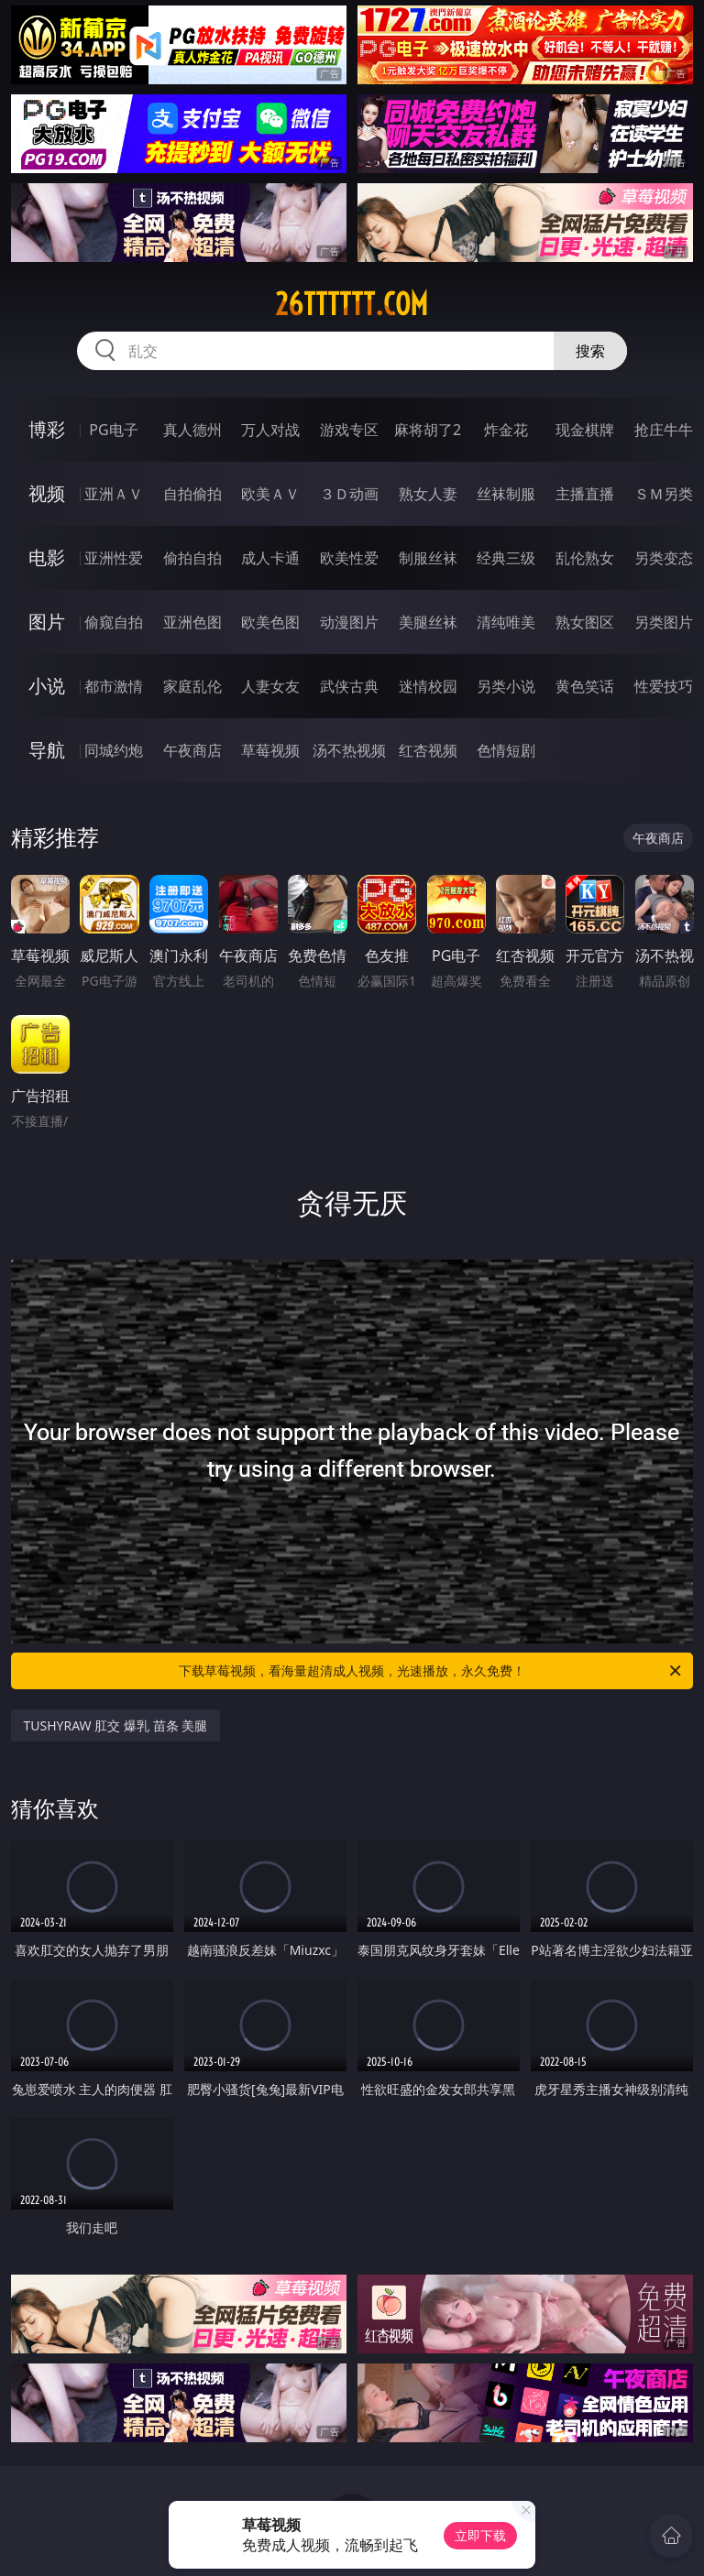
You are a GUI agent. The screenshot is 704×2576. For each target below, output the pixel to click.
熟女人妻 (428, 494)
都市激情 (113, 686)
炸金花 (506, 430)
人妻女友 (270, 686)
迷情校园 (428, 686)
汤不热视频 (349, 750)
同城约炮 (113, 750)
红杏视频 (428, 750)
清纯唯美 (506, 622)
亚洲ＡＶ (113, 494)
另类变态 (663, 558)
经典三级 (506, 558)
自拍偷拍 (192, 494)
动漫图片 (349, 622)
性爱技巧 (663, 686)
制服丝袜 (428, 558)
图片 (46, 621)
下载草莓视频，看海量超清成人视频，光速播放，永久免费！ (431, 1671)
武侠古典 (349, 686)
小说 (46, 685)
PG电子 (113, 430)
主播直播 (585, 494)
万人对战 (270, 430)
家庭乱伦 (192, 686)
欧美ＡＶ (270, 494)
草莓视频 (270, 750)
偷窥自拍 (113, 622)
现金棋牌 (585, 430)
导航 (46, 749)
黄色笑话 (585, 686)
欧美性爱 (349, 558)
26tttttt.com (351, 304)
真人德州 (192, 430)
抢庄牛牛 (663, 430)
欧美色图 (270, 622)
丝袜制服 (506, 494)
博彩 (46, 429)
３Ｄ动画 (349, 494)
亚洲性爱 (113, 558)
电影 (46, 557)
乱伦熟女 (585, 558)
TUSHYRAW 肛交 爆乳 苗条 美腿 (116, 1725)
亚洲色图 (192, 622)
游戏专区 (349, 430)
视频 (46, 493)
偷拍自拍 (192, 558)
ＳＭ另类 (663, 494)
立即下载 (480, 2535)
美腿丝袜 (428, 622)
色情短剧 (506, 750)
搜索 (590, 351)
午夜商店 (192, 750)
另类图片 (663, 622)
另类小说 (506, 686)
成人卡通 (270, 558)
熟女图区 (585, 622)
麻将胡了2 (427, 430)
